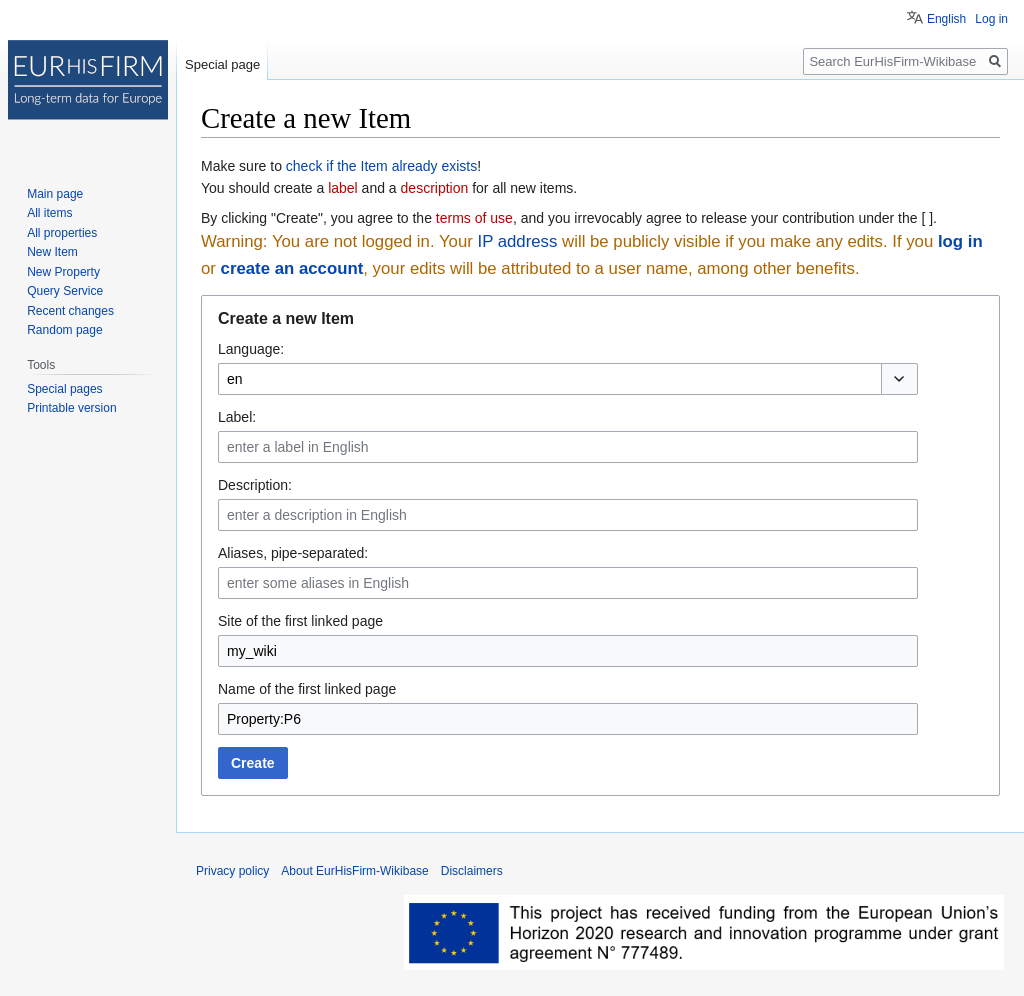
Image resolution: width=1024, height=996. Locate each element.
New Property (63, 272)
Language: (251, 349)
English (946, 19)
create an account (292, 268)
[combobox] (549, 379)
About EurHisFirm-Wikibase (354, 871)
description (435, 188)
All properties (62, 233)
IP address (517, 241)
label (343, 188)
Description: (255, 485)
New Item (52, 252)
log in (960, 241)
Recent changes (70, 311)
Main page (55, 194)
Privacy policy (232, 871)
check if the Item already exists (381, 166)
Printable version (71, 408)
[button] (899, 379)
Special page (222, 64)
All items (49, 213)
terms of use (474, 218)
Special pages (64, 389)
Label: (237, 417)
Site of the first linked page (300, 621)
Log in (991, 19)
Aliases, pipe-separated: (293, 553)
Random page (64, 330)
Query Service (65, 291)
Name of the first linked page (307, 689)
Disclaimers (472, 871)
